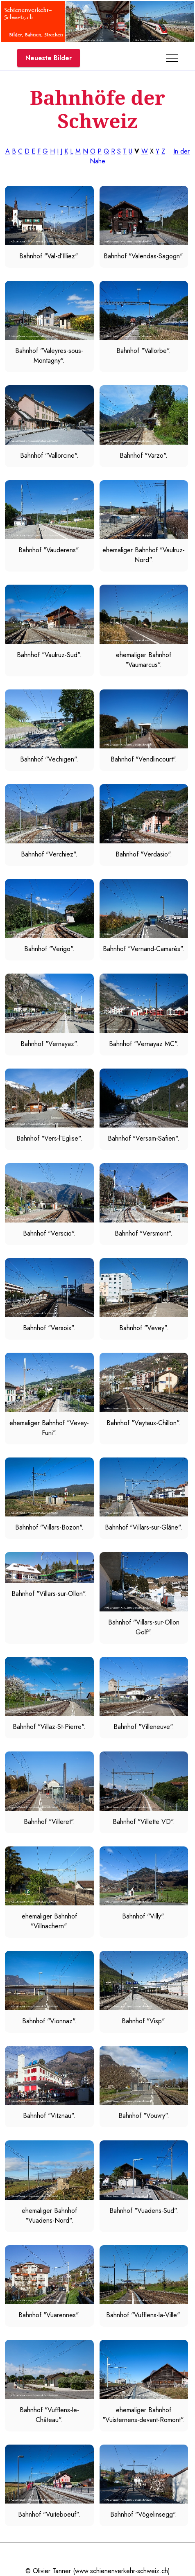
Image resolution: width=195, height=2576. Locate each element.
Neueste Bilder (48, 58)
